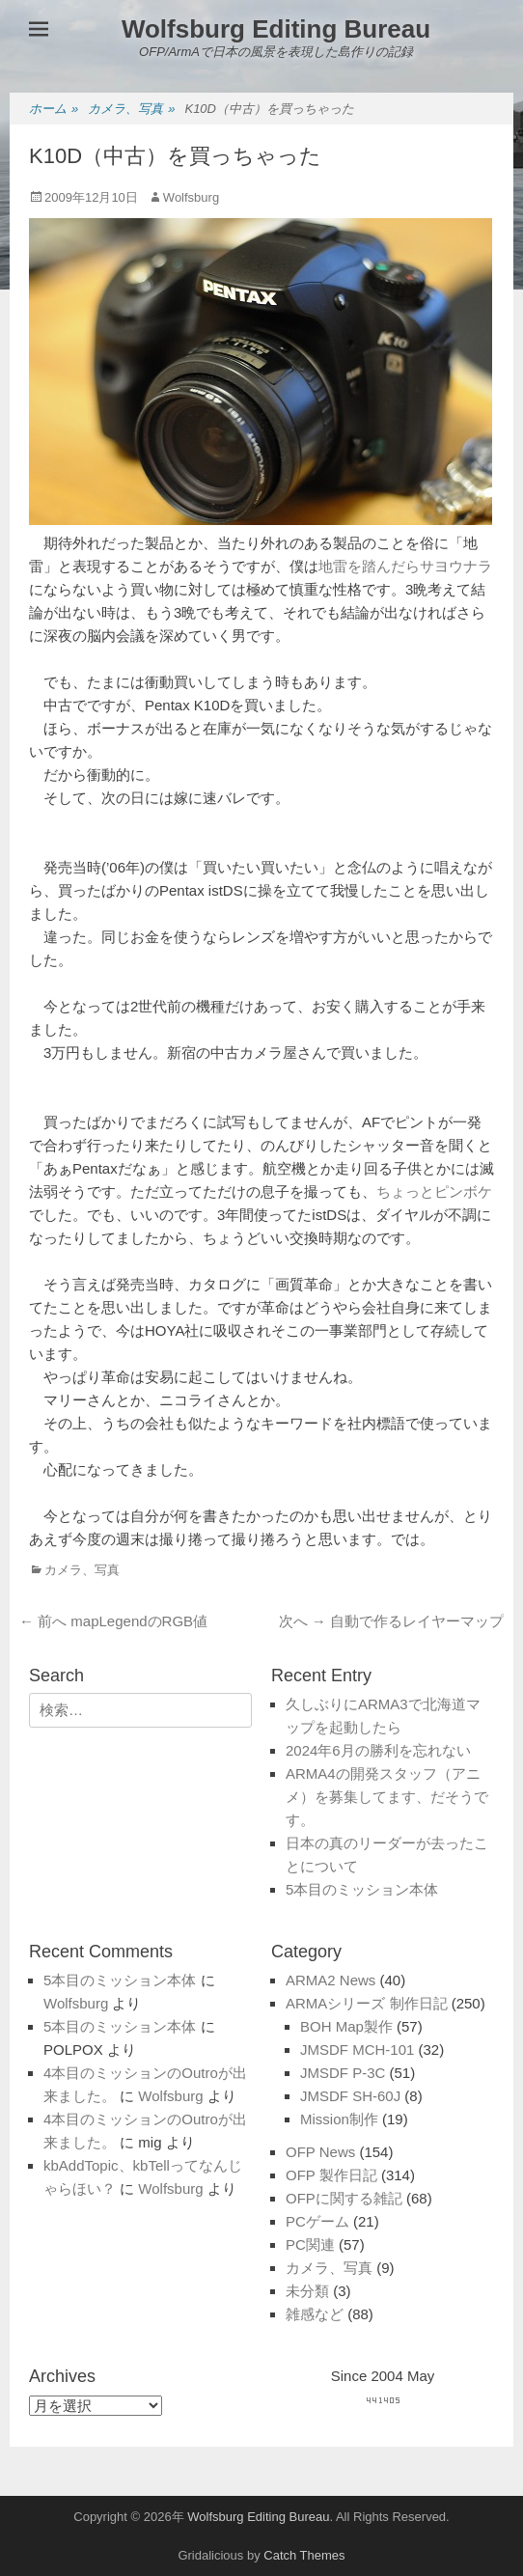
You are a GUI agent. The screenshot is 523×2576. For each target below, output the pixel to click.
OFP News (320, 2152)
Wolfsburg (191, 197)
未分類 (307, 2291)
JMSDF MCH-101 (357, 2049)
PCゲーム (317, 2221)
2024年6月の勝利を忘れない (378, 1750)
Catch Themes (303, 2555)
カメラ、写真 (131, 109)
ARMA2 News (330, 1980)
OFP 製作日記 (331, 2175)
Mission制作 (339, 2119)
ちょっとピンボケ (434, 1191)
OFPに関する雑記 (344, 2198)
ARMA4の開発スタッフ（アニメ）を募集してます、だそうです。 (387, 1796)
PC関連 (310, 2244)
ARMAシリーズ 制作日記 (367, 2003)
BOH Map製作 (346, 2026)
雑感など (315, 2314)
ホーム (53, 109)
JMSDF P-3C (342, 2072)
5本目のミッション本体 (362, 1889)
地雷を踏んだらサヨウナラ (405, 566)
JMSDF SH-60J (350, 2096)
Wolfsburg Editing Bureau (276, 28)
